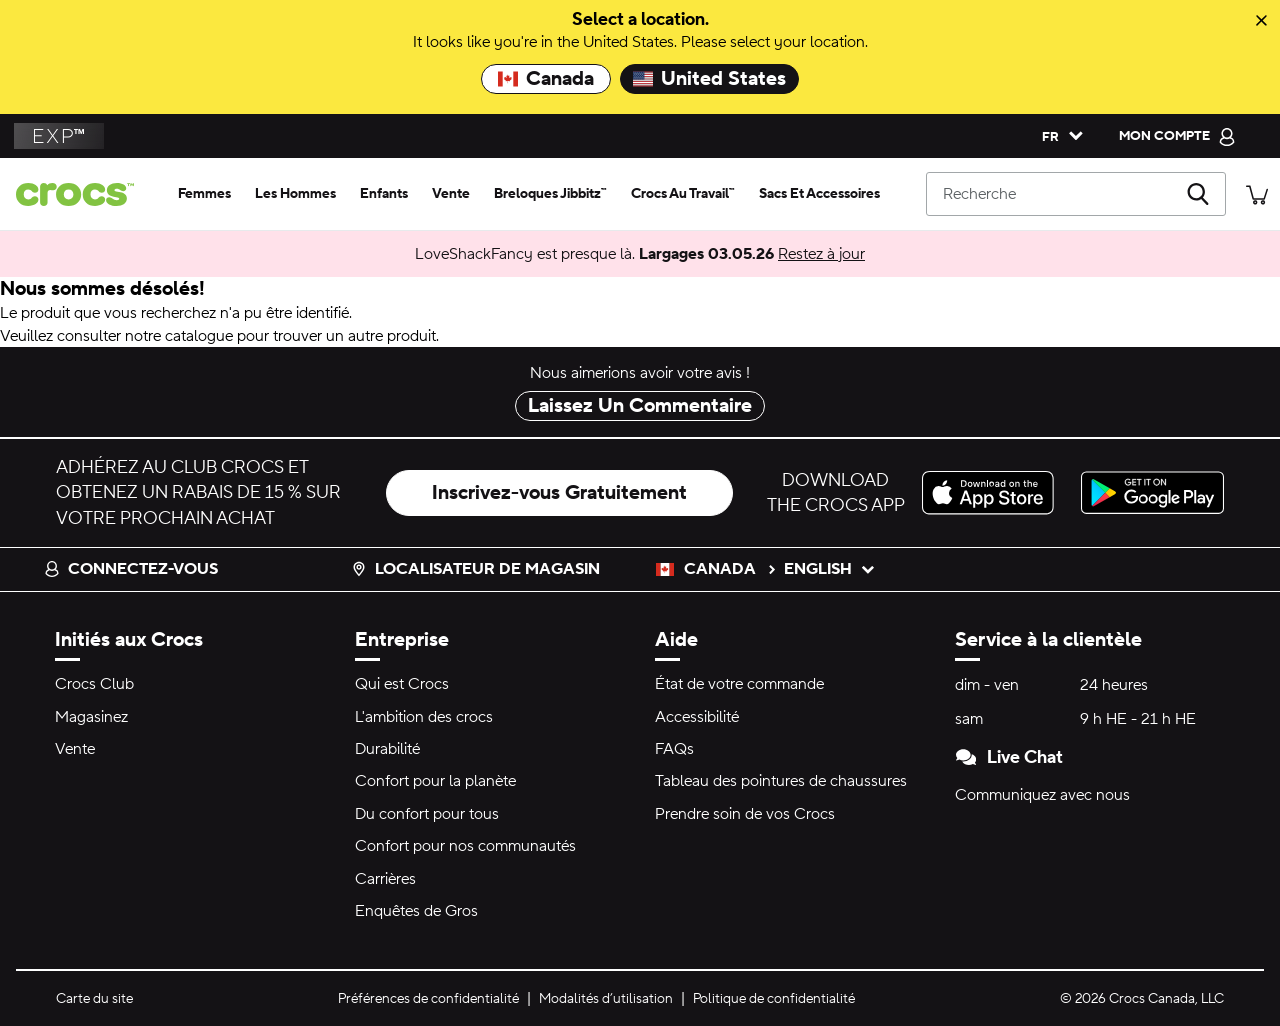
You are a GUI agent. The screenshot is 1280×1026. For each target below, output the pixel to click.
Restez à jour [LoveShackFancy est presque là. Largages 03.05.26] (821, 254)
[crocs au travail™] (683, 194)
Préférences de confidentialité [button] (428, 999)
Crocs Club (94, 684)
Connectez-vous (131, 569)
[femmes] (204, 194)
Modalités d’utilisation (606, 999)
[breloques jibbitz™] (550, 194)
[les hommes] (295, 194)
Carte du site (94, 999)
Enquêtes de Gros (416, 911)
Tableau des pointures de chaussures (781, 781)
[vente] (451, 194)
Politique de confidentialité (774, 999)
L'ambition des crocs (424, 717)
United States (709, 79)
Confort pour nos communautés (465, 846)
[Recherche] (1076, 194)
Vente (75, 749)
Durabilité (387, 749)
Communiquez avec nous (1042, 795)
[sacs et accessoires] (819, 194)
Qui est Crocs (402, 684)
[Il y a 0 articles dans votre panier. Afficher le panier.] (1257, 193)
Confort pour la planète (435, 781)
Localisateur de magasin (475, 569)
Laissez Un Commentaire (640, 406)
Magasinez (91, 717)
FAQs (674, 749)
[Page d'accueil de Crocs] (83, 194)
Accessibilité (697, 717)
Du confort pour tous (427, 814)
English (830, 569)
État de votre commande (739, 684)
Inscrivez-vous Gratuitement (559, 493)
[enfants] (384, 194)
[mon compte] (1177, 136)
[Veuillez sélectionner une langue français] (1058, 136)
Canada (546, 79)
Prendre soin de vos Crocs (745, 814)
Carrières (385, 879)
